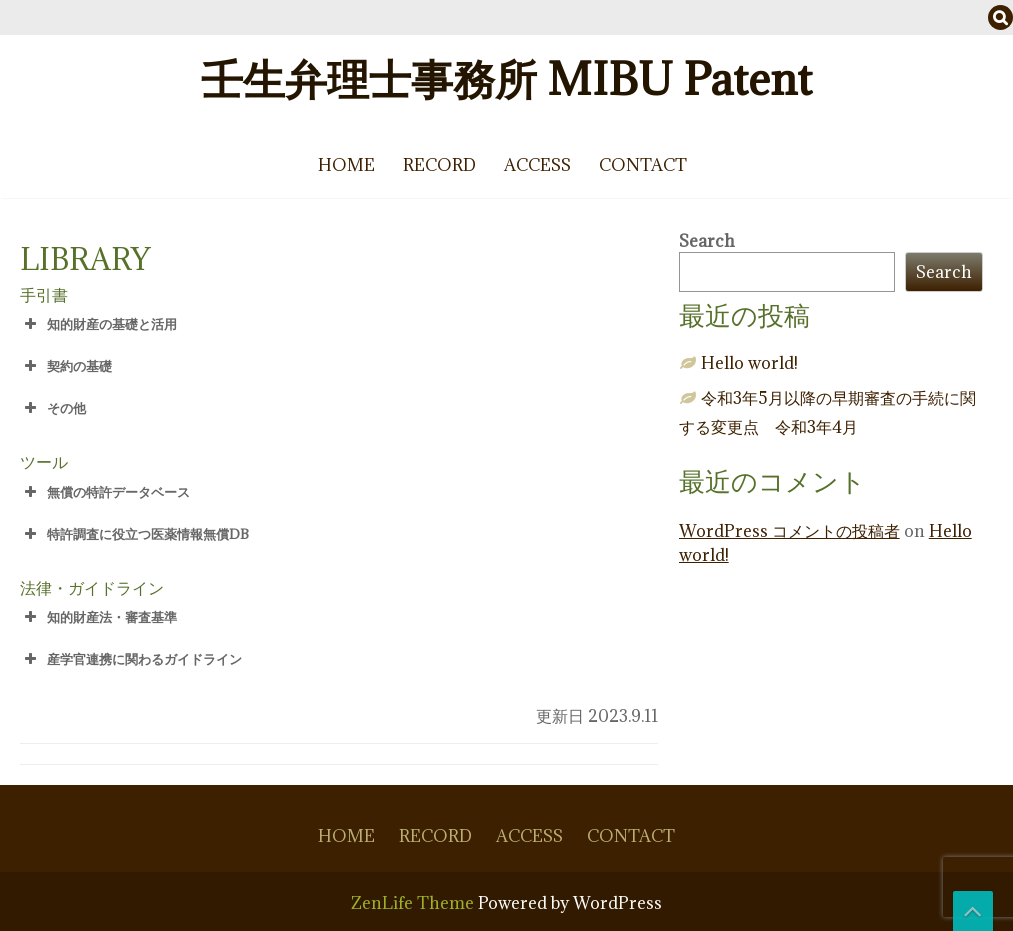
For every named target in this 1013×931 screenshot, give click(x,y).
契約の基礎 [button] (66, 366)
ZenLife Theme (414, 903)
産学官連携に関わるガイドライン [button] (131, 659)
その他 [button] (53, 408)
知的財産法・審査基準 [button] (98, 617)
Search (707, 241)
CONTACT (643, 165)
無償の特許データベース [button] (105, 492)
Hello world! (749, 363)
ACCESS (537, 165)
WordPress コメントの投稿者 (789, 531)
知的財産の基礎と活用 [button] (98, 324)
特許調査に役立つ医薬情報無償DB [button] (134, 534)
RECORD (439, 165)
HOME (346, 165)
